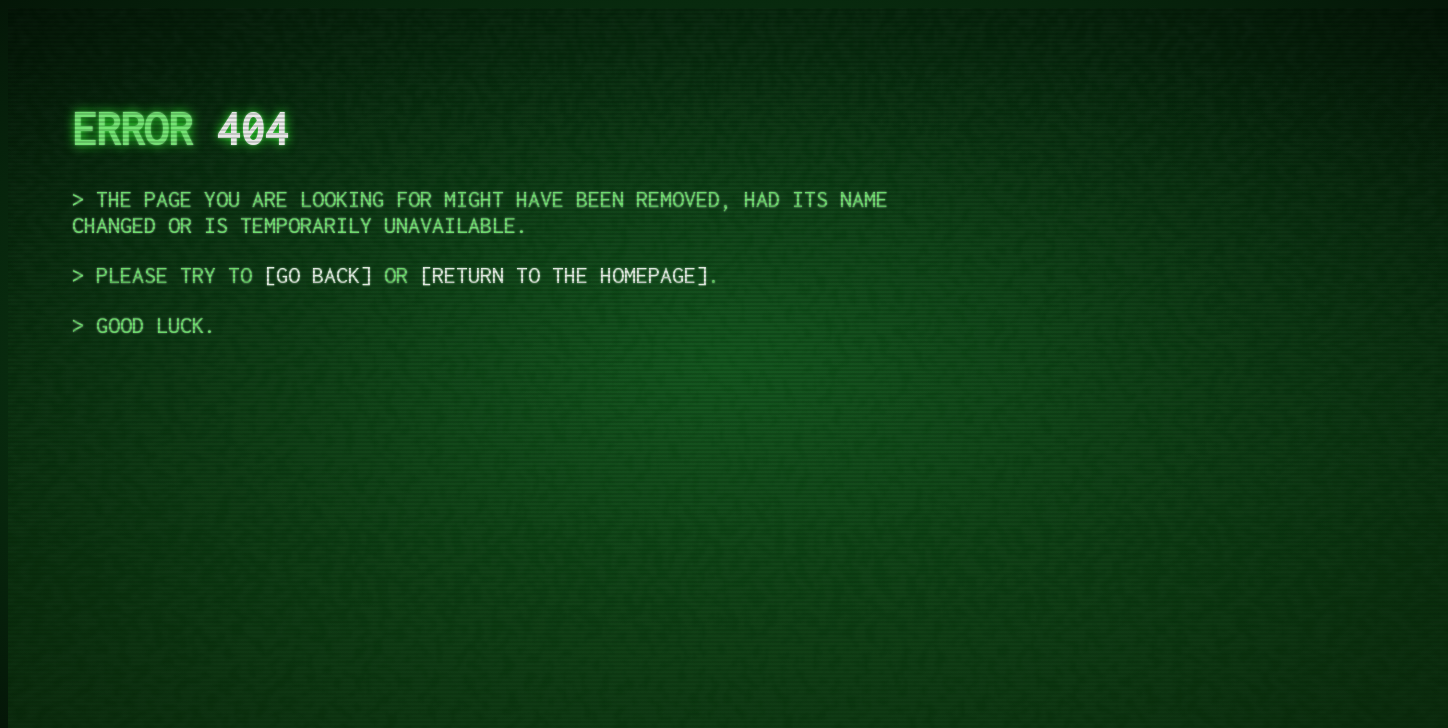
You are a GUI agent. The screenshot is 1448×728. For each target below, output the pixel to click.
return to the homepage (564, 275)
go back (318, 275)
